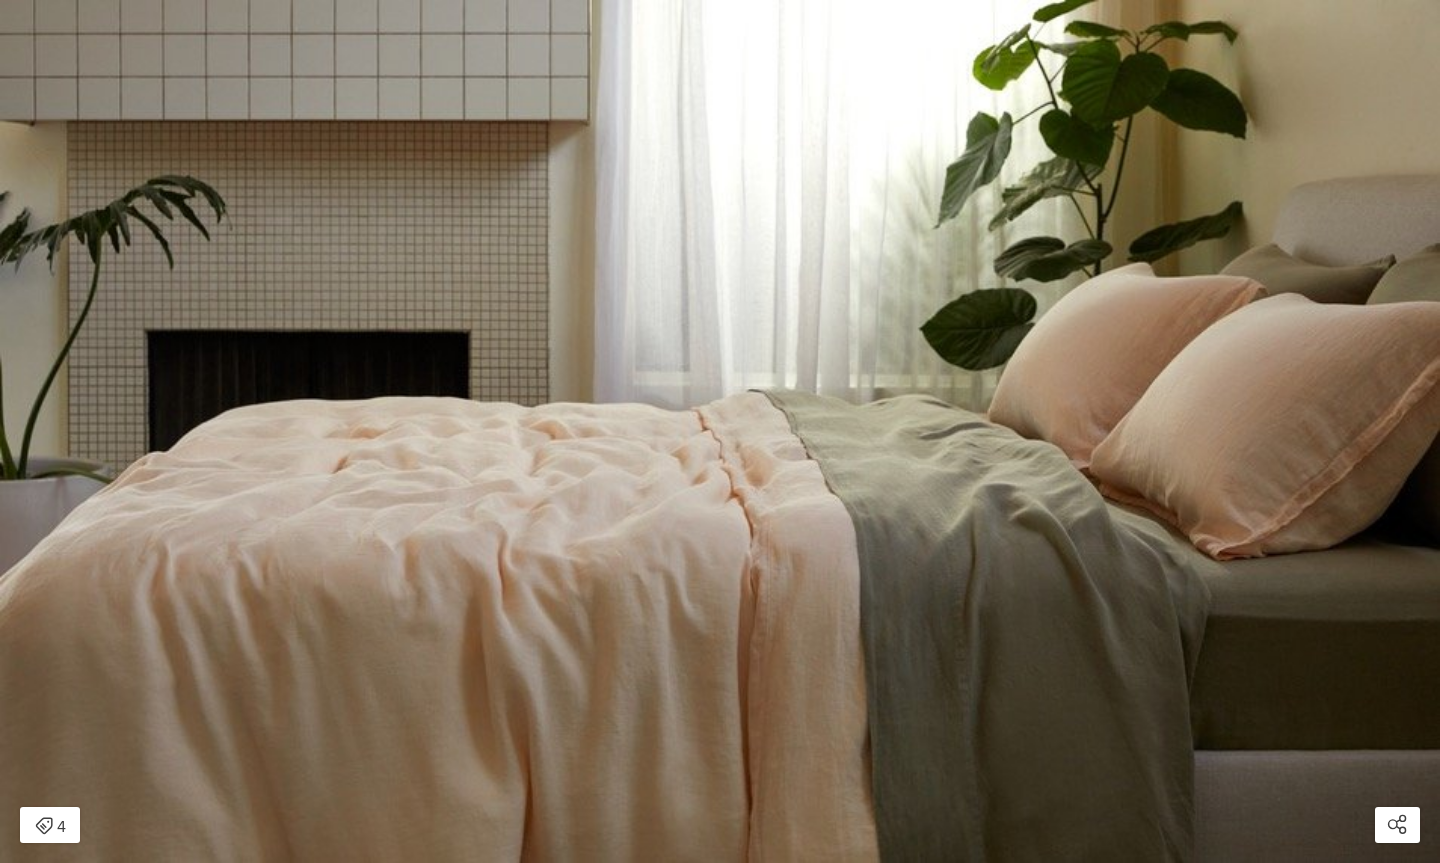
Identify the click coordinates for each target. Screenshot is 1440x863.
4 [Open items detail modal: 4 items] (50, 827)
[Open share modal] (1397, 825)
